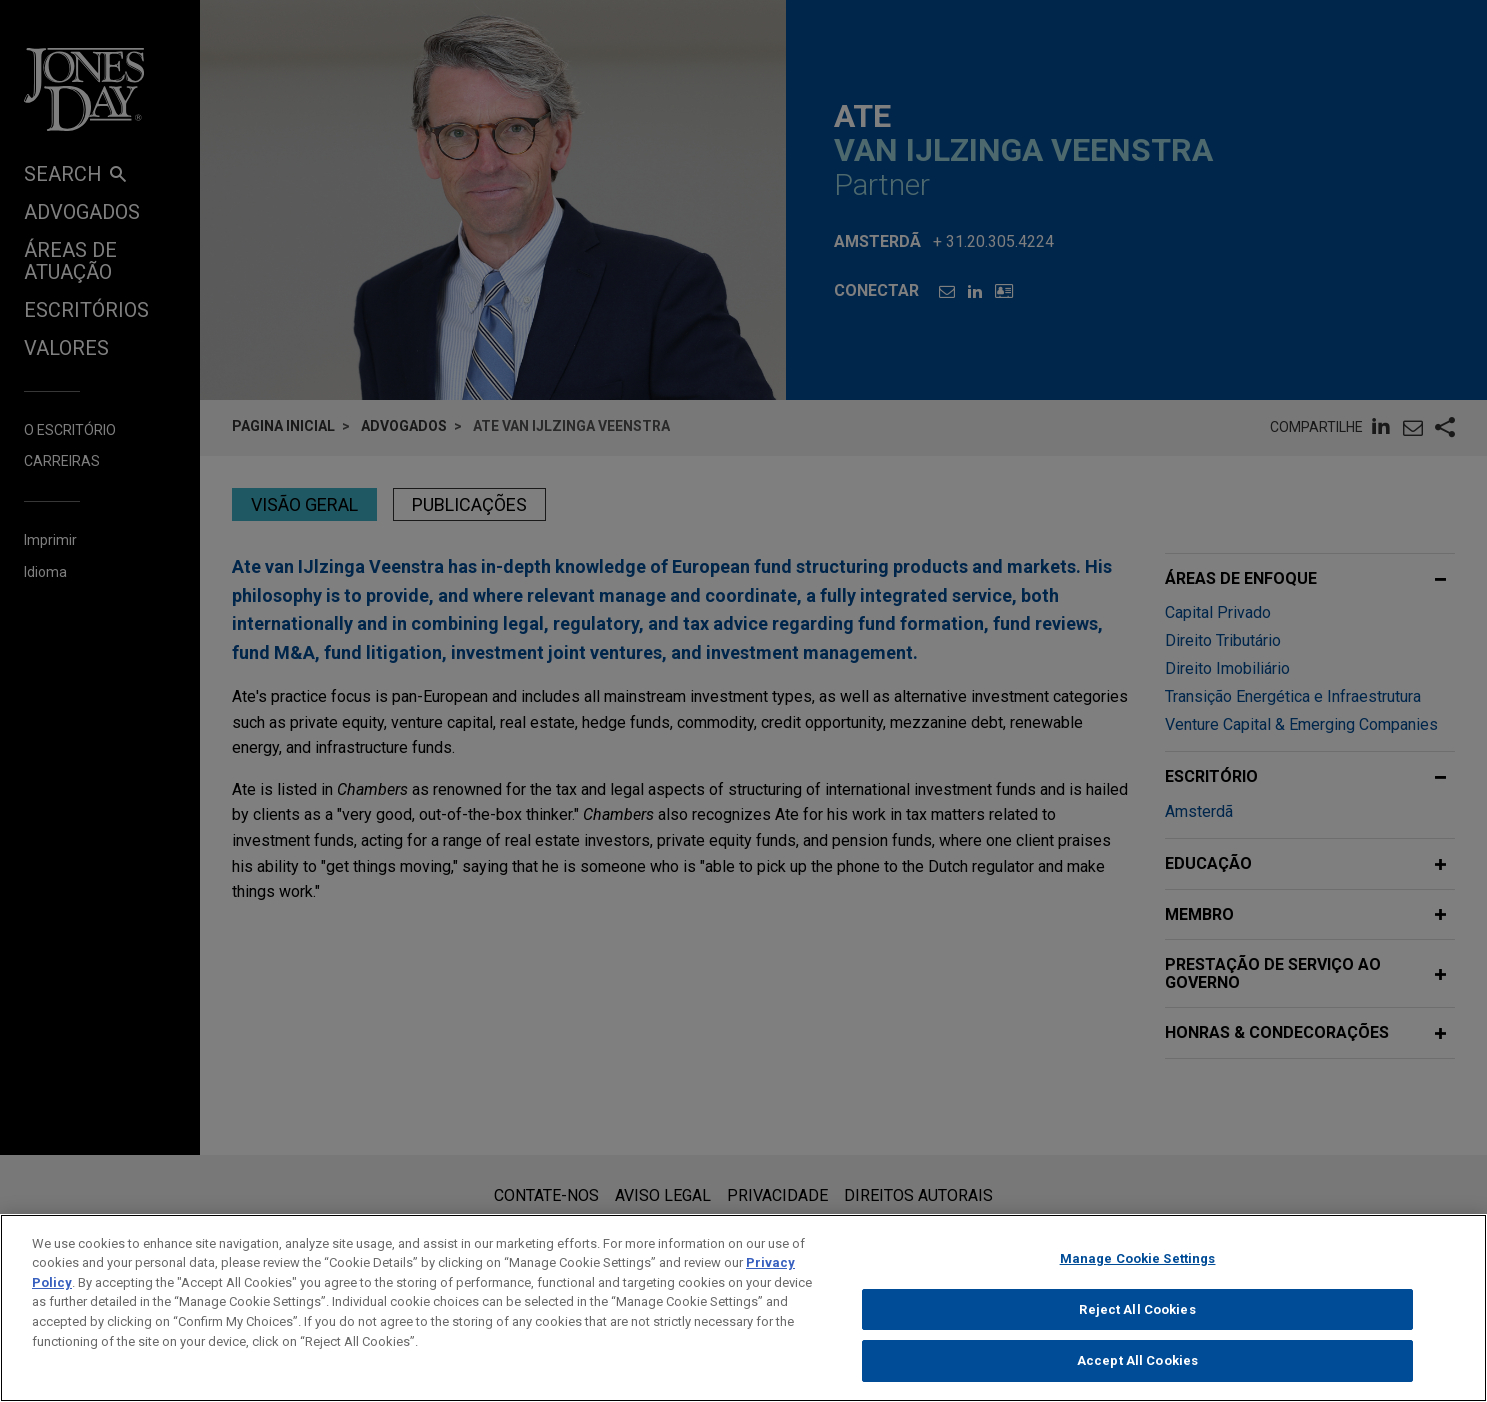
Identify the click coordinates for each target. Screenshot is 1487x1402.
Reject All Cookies (1137, 1318)
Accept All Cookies (1137, 1370)
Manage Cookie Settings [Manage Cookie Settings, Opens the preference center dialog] (1138, 1267)
